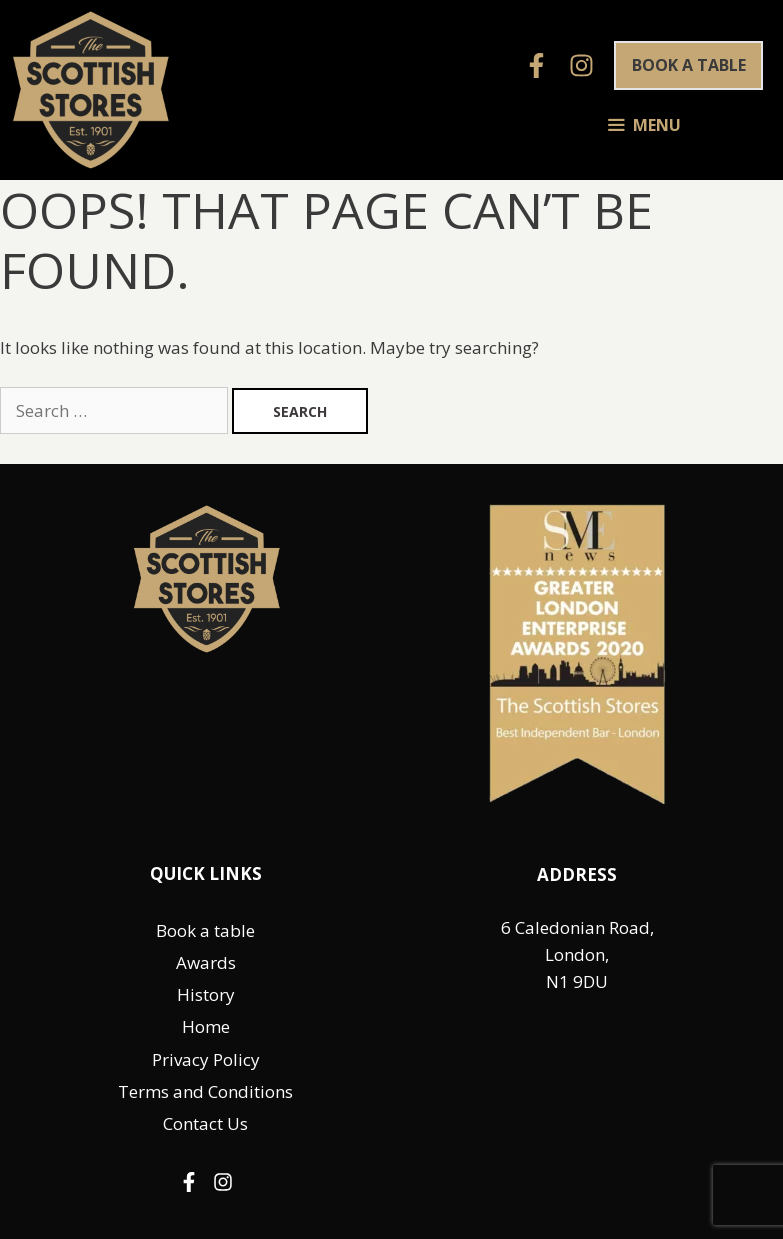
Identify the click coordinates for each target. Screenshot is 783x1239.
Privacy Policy (206, 1059)
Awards (206, 962)
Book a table (689, 65)
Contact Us (205, 1123)
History (206, 994)
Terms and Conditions (205, 1091)
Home (206, 1026)
